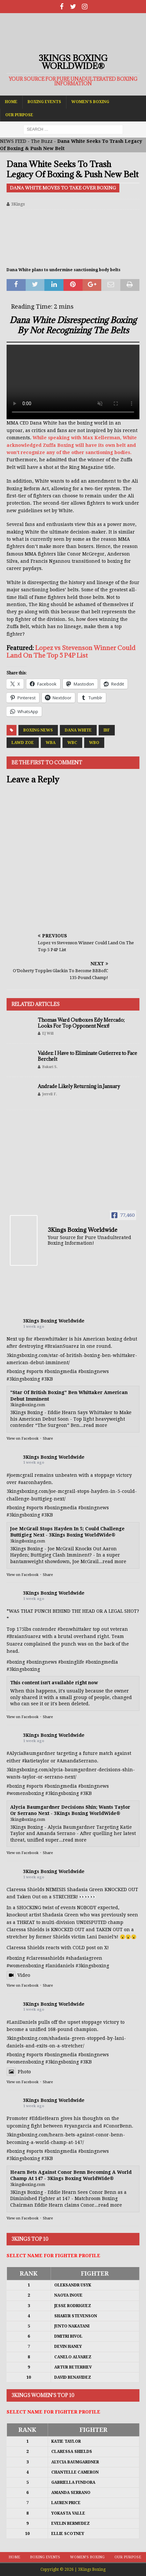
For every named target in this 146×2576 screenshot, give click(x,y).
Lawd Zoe (23, 742)
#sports (34, 1371)
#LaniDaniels (22, 2022)
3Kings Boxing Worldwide (54, 1320)
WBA (51, 742)
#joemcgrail (20, 1475)
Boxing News (38, 730)
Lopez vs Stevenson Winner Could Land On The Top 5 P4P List (71, 651)
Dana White (78, 730)
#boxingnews (93, 1371)
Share (48, 1438)
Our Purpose (19, 115)
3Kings (18, 204)
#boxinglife (71, 1662)
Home (11, 101)
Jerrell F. (49, 1094)
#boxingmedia (60, 1371)
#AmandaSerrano (77, 1760)
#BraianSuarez (62, 1346)
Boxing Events (44, 101)
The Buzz (42, 141)
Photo (19, 2071)
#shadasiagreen (84, 1958)
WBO (94, 742)
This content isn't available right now (54, 1682)
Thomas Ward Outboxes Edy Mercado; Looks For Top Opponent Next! (81, 1023)
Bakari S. (50, 1067)
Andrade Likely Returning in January (79, 1086)
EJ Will (48, 1033)
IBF (107, 730)
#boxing (16, 1371)
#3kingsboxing (23, 1379)
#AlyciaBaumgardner (31, 1753)
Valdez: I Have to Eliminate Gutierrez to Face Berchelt (87, 1056)
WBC (72, 742)
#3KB (47, 1379)
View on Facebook (22, 1438)
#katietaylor (35, 1760)
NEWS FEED (13, 141)
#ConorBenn (117, 2125)
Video (18, 1975)
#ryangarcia (78, 2125)
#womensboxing (25, 1793)
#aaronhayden (35, 1482)
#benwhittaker (51, 1339)
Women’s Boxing (90, 101)
